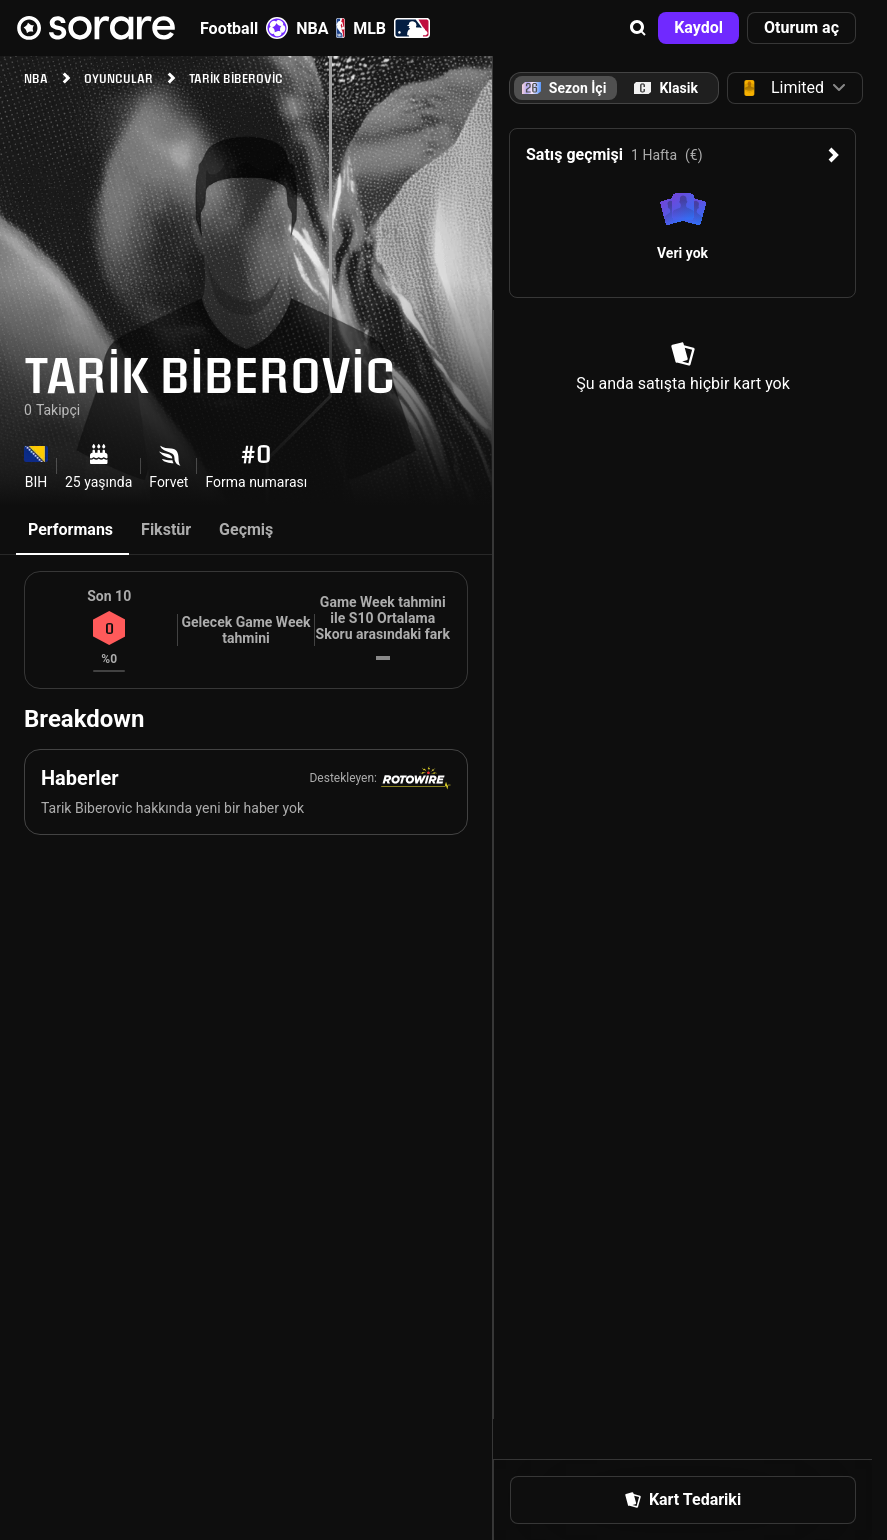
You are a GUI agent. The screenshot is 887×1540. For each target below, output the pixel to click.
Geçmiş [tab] (246, 529)
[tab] (666, 88)
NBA (320, 28)
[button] (638, 28)
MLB (391, 28)
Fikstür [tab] (166, 529)
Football (244, 28)
